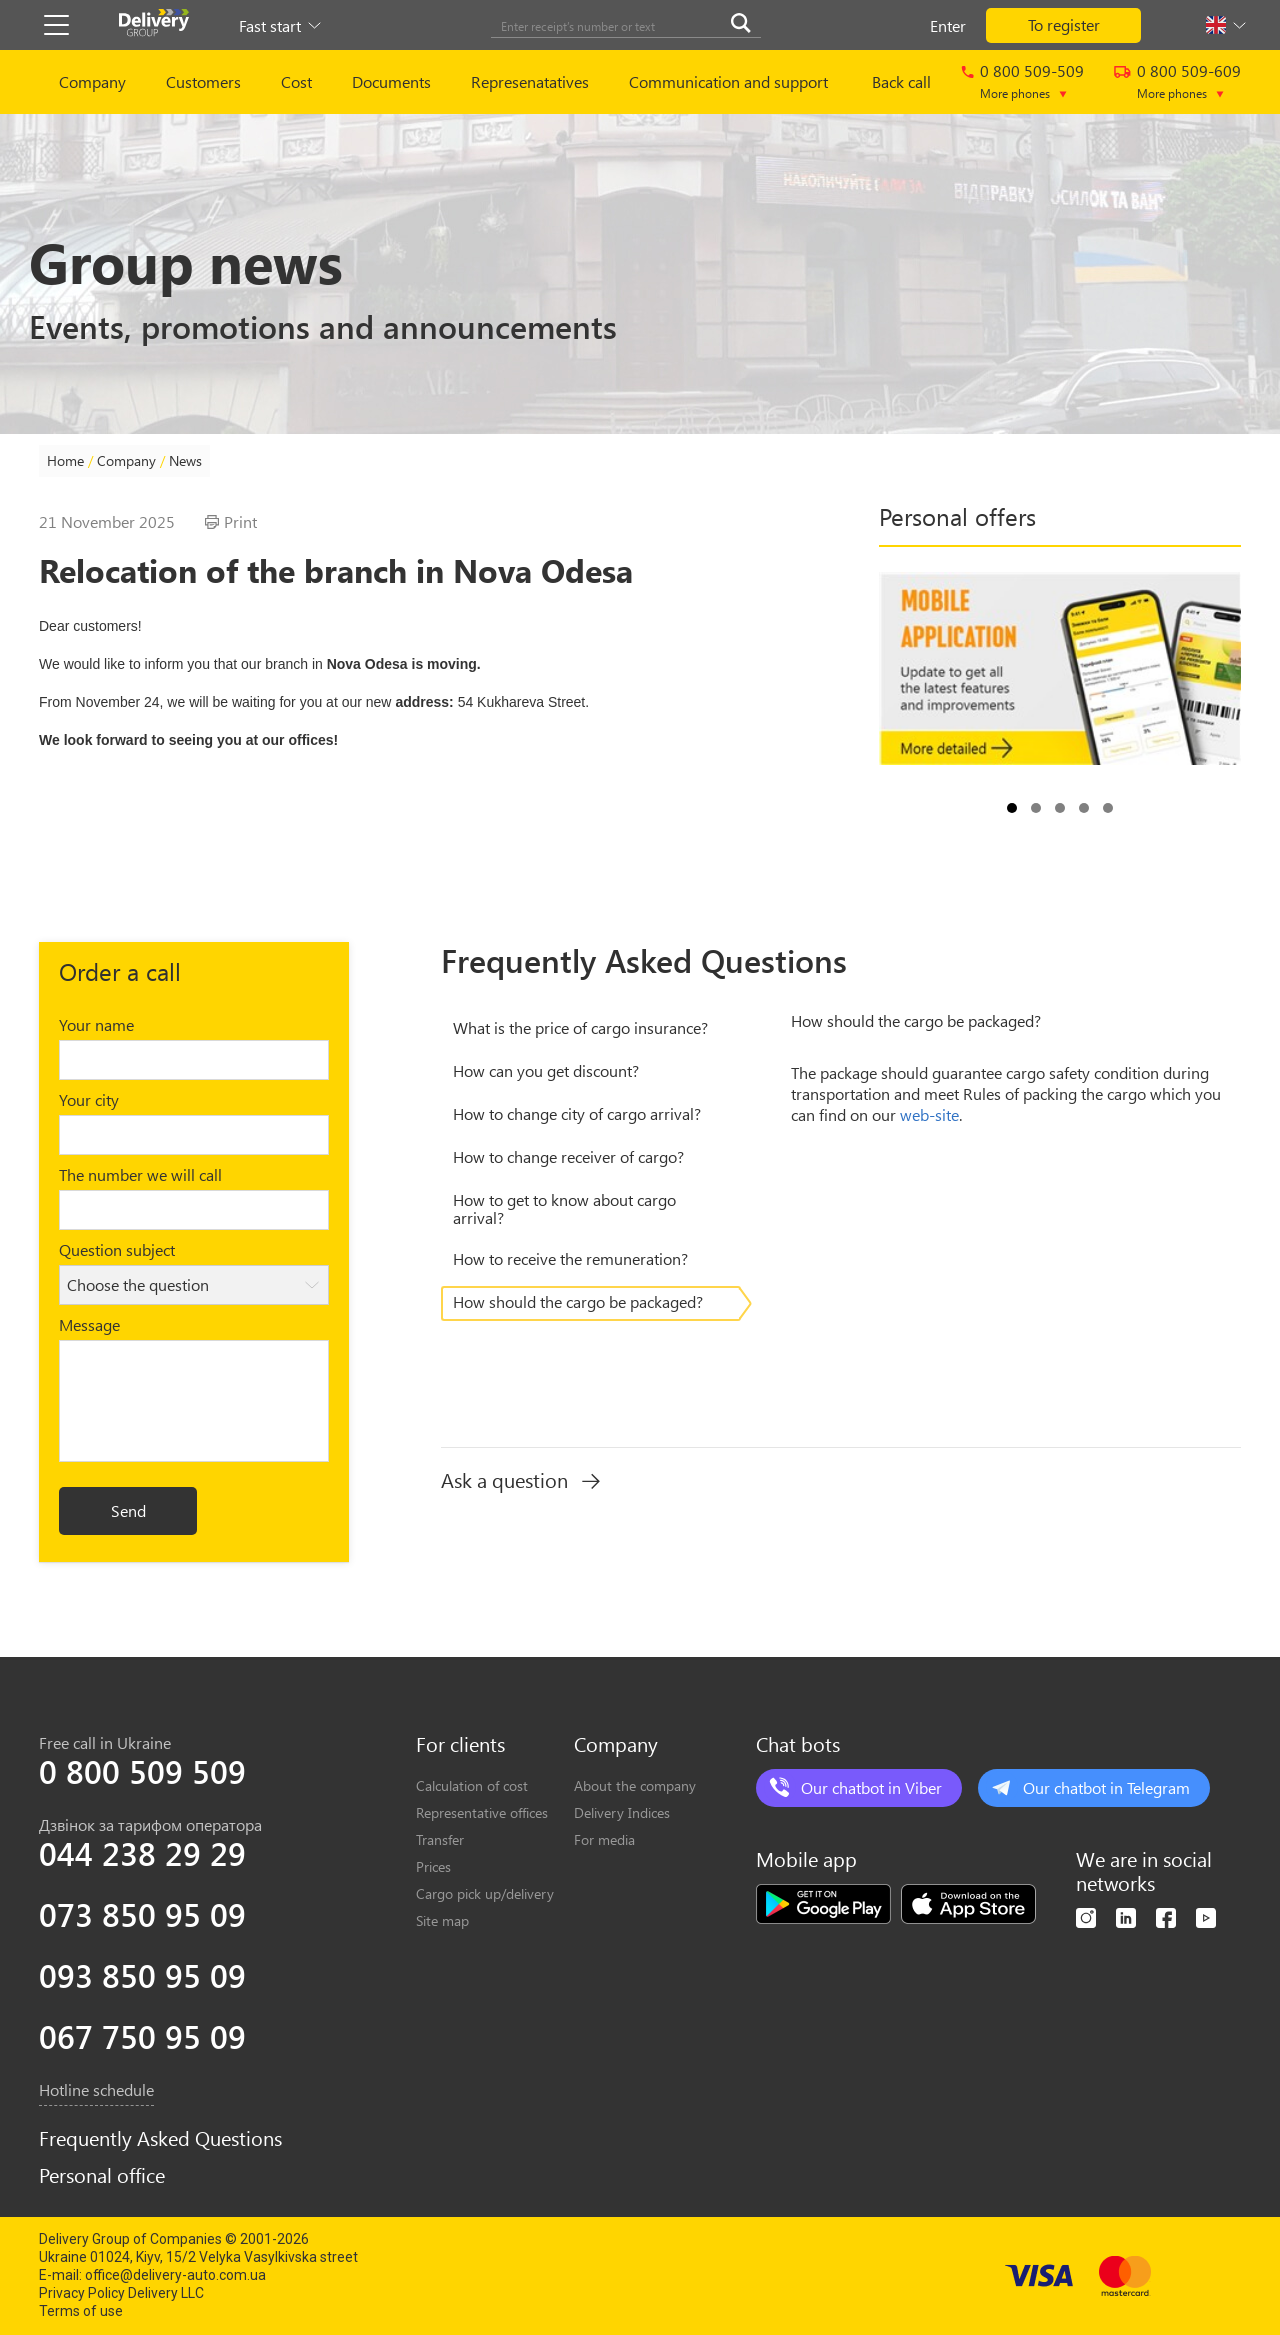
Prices (433, 1866)
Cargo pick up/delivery (485, 1893)
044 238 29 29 (142, 1853)
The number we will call (140, 1174)
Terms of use (81, 2311)
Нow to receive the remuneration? (570, 1258)
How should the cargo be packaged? (578, 1301)
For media (604, 1839)
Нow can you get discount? (546, 1070)
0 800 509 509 (142, 1771)
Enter (948, 25)
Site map (442, 1920)
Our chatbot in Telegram (1106, 1787)
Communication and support (728, 81)
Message (89, 1324)
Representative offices (482, 1812)
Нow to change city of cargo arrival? (577, 1113)
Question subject (117, 1249)
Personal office (102, 2175)
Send (128, 1510)
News (185, 460)
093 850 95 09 (142, 1975)
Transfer (440, 1839)
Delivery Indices (622, 1812)
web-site (929, 1114)
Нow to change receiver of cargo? (568, 1156)
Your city (89, 1099)
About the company (635, 1785)
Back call (901, 81)
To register (1064, 24)
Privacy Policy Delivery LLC (121, 2293)
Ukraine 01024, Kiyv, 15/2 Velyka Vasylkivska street (198, 2257)
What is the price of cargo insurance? (580, 1027)
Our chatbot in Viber (871, 1787)
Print (231, 522)
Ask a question (520, 1480)
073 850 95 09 (142, 1914)
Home (65, 460)
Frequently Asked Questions (160, 2138)
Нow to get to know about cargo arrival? (564, 1208)
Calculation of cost (472, 1785)
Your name (96, 1024)
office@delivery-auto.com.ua (175, 2275)
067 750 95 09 (142, 2036)
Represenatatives (530, 81)
